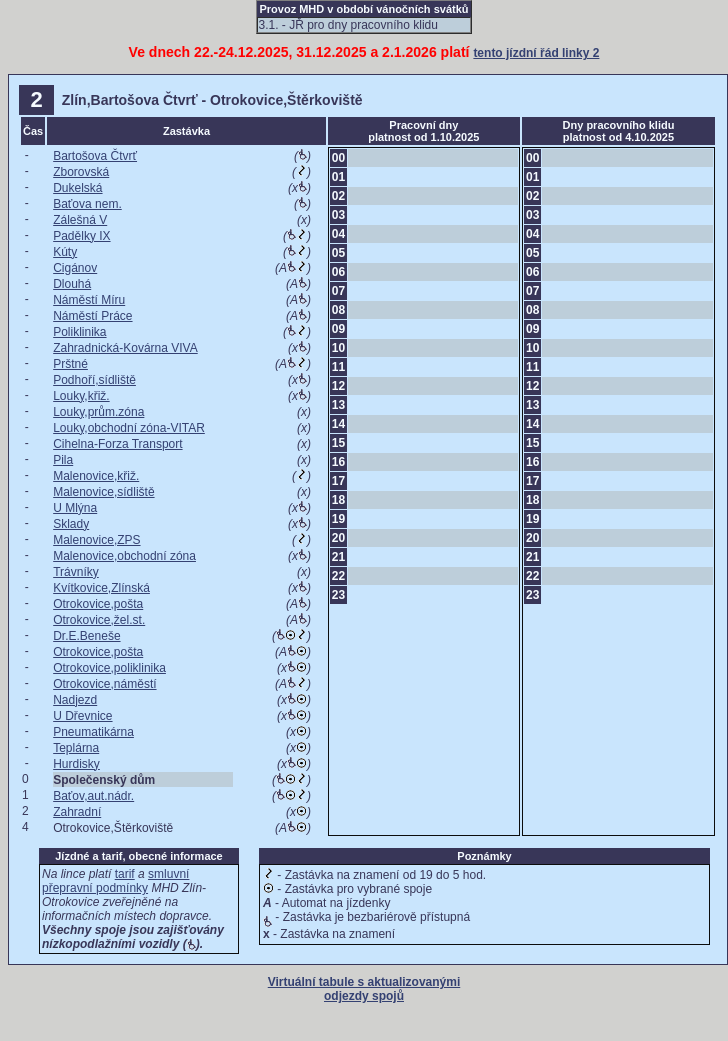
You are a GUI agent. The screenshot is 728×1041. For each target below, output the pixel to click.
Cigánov (75, 268)
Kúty (65, 252)
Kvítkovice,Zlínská (101, 588)
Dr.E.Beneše (86, 636)
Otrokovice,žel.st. (99, 620)
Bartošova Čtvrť (95, 156)
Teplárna (76, 748)
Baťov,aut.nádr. (93, 796)
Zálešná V (80, 220)
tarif (125, 874)
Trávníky (76, 572)
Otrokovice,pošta (98, 604)
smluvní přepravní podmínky (115, 881)
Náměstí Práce (92, 316)
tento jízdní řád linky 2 (536, 53)
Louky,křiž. (81, 396)
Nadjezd (75, 700)
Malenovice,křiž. (96, 476)
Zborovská (81, 172)
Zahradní (77, 812)
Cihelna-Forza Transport (117, 444)
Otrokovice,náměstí (104, 684)
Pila (63, 460)
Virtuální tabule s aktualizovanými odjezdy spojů (364, 989)
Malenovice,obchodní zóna (124, 556)
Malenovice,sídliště (103, 492)
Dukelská (77, 188)
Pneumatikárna (93, 732)
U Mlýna (75, 508)
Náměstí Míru (89, 300)
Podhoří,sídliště (94, 380)
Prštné (70, 364)
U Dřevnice (82, 716)
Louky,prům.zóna (98, 412)
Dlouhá (72, 284)
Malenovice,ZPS (96, 540)
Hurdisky (76, 764)
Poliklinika (79, 332)
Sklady (71, 524)
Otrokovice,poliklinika (109, 668)
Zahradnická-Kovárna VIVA (125, 348)
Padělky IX (81, 236)
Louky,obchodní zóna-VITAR (129, 428)
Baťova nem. (87, 204)
